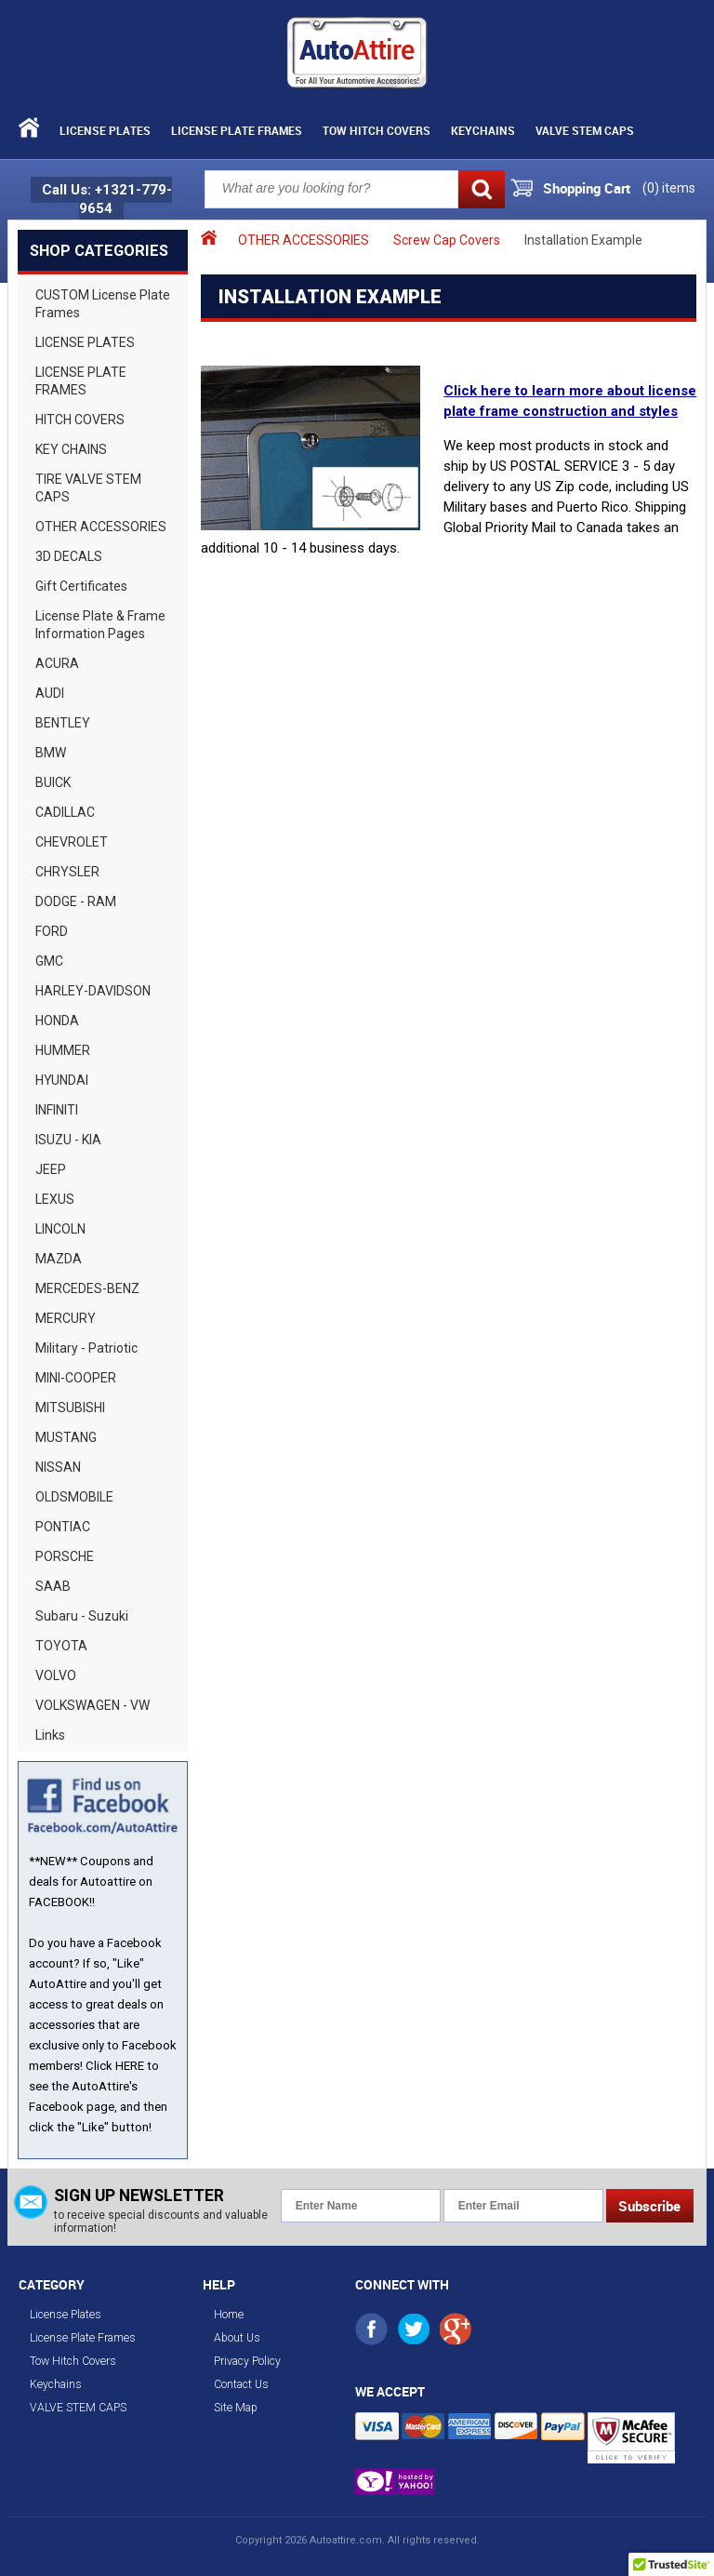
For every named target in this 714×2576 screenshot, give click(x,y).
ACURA (57, 663)
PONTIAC (62, 1526)
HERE (129, 2066)
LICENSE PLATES (85, 342)
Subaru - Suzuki (81, 1615)
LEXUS (54, 1199)
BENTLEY (62, 722)
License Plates (105, 130)
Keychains (483, 130)
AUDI (49, 693)
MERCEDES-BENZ (87, 1288)
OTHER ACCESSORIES (100, 526)
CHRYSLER (67, 871)
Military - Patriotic (86, 1348)
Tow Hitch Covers (376, 130)
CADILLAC (65, 812)
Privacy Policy (247, 2361)
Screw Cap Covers (446, 240)
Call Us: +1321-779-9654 (107, 199)
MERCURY (65, 1318)
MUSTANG (66, 1437)
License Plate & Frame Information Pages (100, 624)
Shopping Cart (586, 188)
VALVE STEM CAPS (585, 130)
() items (668, 187)
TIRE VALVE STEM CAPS (88, 488)
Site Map (236, 2407)
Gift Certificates (81, 586)
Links (50, 1735)
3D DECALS (68, 556)
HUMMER (62, 1050)
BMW (50, 752)
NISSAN (58, 1467)
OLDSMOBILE (74, 1496)
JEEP (50, 1169)
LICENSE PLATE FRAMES (80, 381)
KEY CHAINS (71, 449)
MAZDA (58, 1258)
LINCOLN (60, 1228)
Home (229, 2314)
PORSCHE (64, 1556)
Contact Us (241, 2384)
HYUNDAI (61, 1080)
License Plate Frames (236, 130)
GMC (49, 961)
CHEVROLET (71, 841)
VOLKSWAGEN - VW (92, 1705)
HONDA (57, 1020)
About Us (237, 2337)
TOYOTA (61, 1645)
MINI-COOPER (75, 1377)
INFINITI (56, 1109)
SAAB (53, 1586)
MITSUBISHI (70, 1407)
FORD (51, 931)
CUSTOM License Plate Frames (102, 303)
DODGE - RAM (75, 901)
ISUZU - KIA (68, 1139)
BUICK (53, 782)
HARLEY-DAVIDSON (93, 990)
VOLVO (55, 1675)
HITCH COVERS (80, 419)
